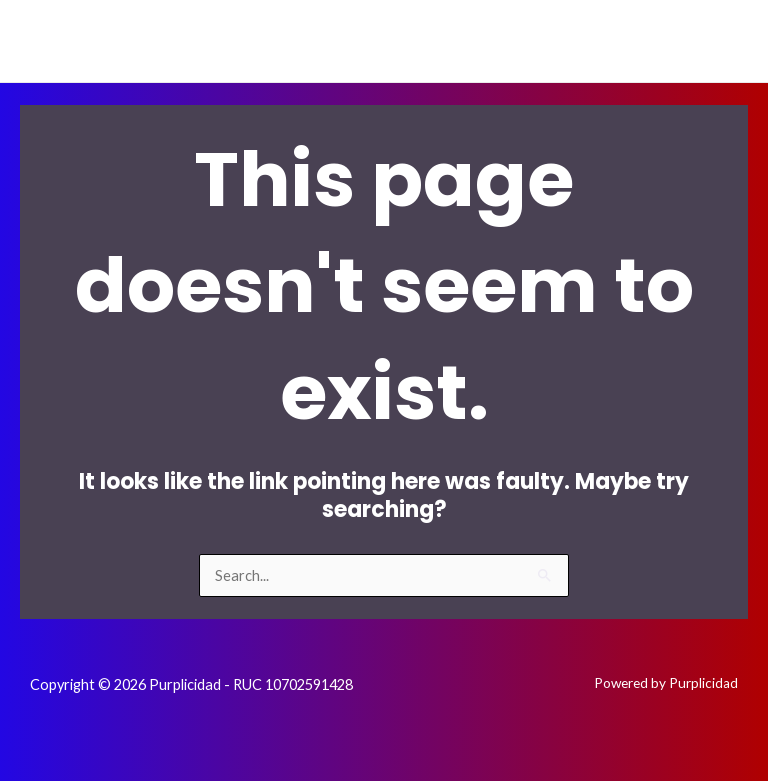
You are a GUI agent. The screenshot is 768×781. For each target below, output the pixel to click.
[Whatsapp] (719, 41)
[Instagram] (657, 41)
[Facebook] (595, 41)
